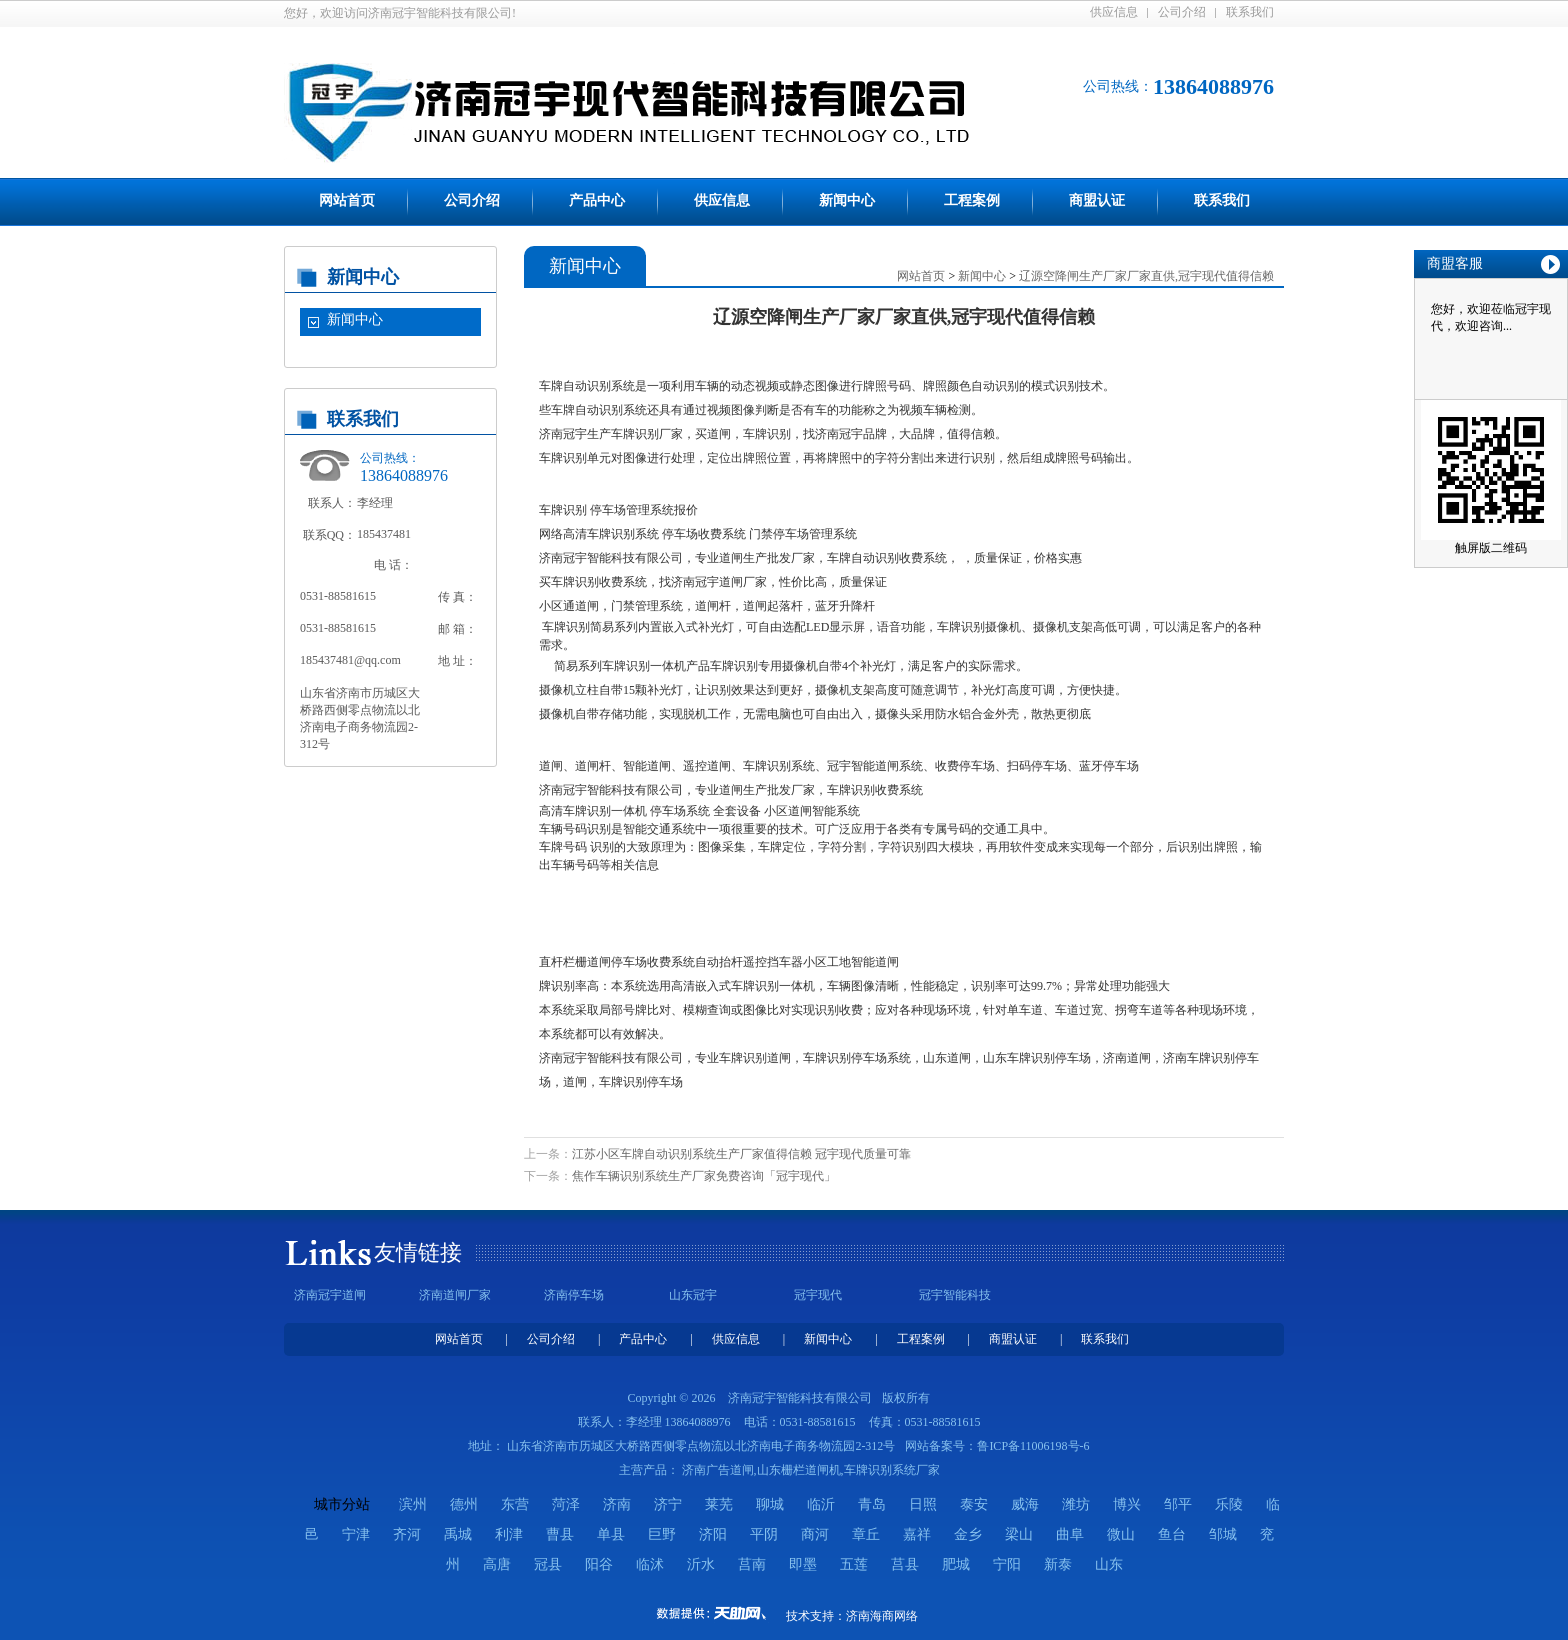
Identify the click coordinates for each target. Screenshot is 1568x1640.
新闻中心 (847, 200)
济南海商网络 (882, 1616)
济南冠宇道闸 (330, 1295)
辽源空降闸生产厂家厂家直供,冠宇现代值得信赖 (1146, 276)
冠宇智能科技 (955, 1295)
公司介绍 (1182, 12)
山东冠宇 (693, 1295)
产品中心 (597, 200)
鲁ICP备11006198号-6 (1033, 1446)
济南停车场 (574, 1295)
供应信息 (1114, 12)
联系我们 (1250, 12)
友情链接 (418, 1252)
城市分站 (342, 1504)
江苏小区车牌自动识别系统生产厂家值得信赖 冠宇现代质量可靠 (741, 1154)
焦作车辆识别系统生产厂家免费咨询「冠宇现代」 (704, 1176)
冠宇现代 (818, 1295)
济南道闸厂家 (455, 1295)
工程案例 (972, 200)
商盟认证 (1097, 200)
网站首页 (347, 200)
